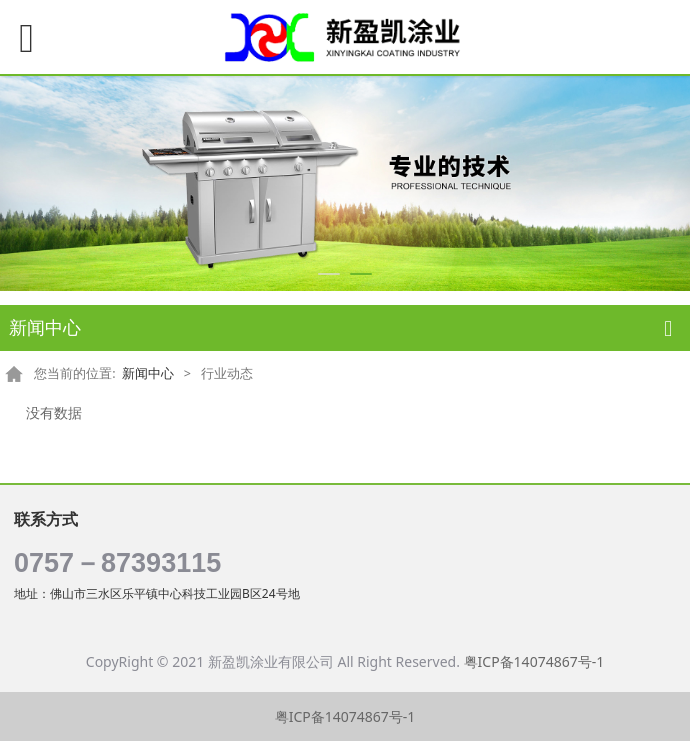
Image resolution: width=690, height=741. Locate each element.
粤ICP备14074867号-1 (534, 661)
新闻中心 (148, 373)
